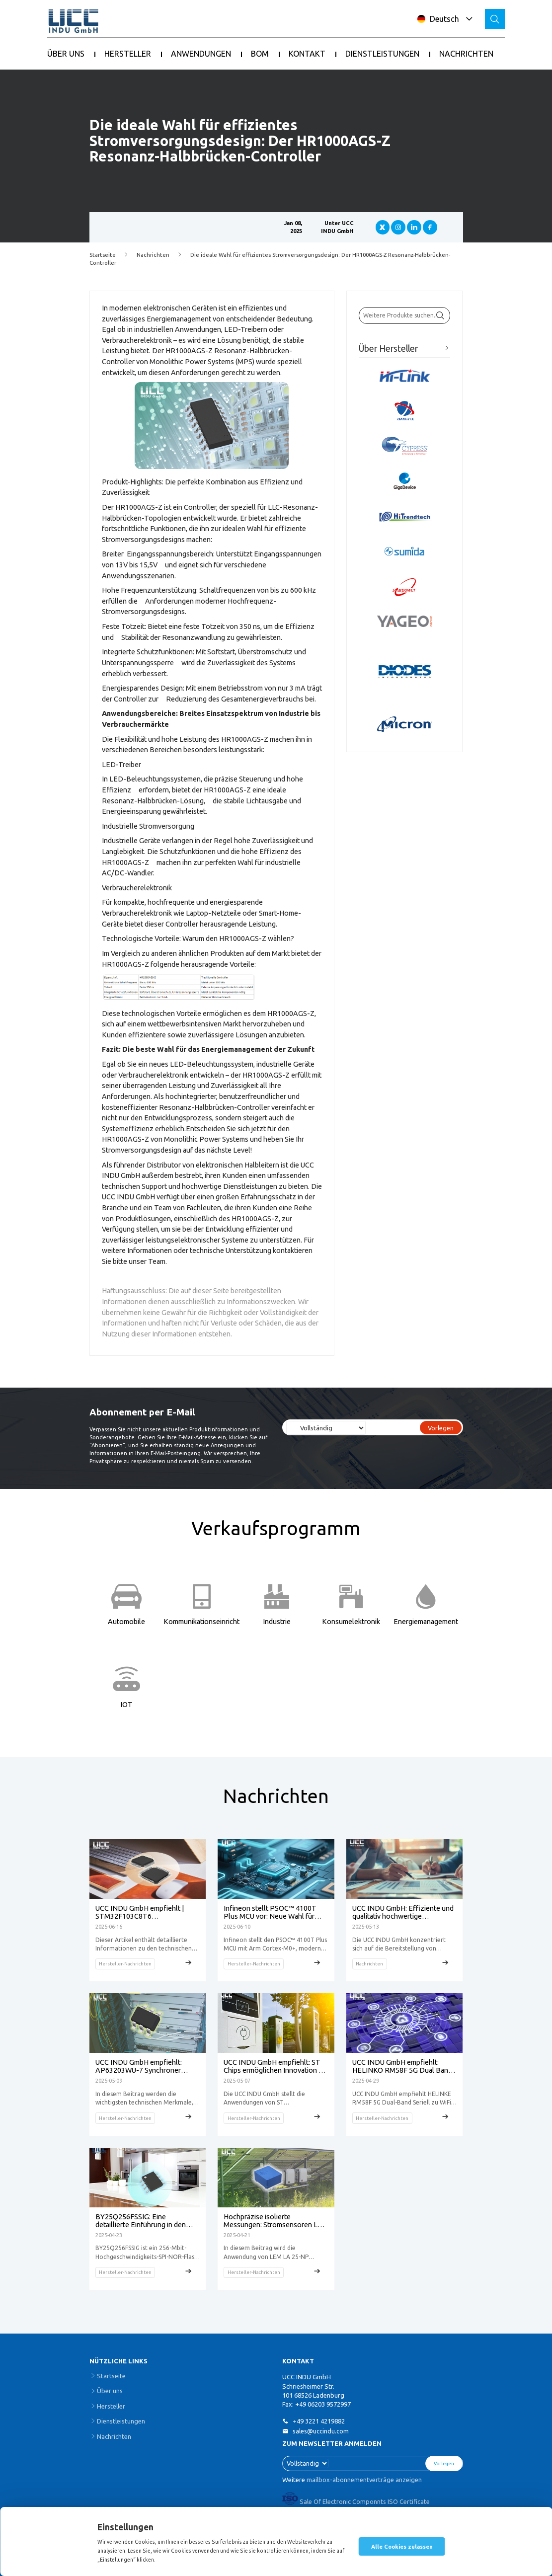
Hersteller (111, 2406)
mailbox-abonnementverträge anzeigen (364, 2479)
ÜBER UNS (65, 53)
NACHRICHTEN (466, 53)
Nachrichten (153, 255)
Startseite (102, 255)
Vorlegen (441, 1427)
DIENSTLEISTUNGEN (382, 53)
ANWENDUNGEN (201, 53)
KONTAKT (307, 53)
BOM (260, 53)
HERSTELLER (127, 53)
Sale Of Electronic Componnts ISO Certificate (356, 2501)
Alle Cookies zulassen (402, 2547)
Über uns (110, 2391)
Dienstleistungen (121, 2421)
